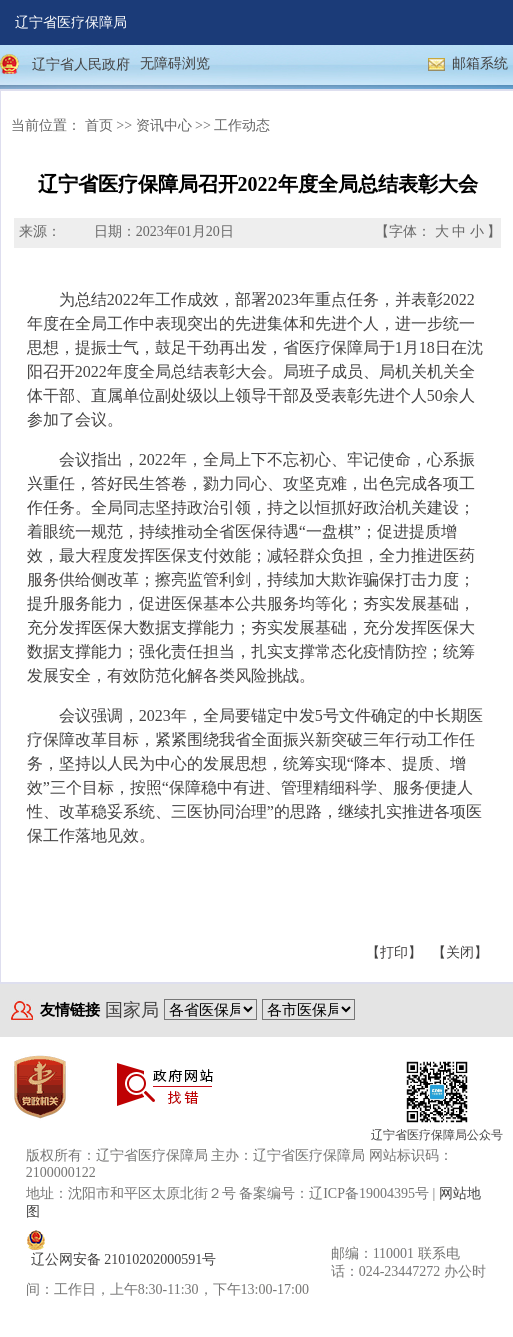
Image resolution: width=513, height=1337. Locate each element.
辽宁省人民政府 (81, 64)
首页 (99, 125)
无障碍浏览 (175, 63)
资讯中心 (164, 125)
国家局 (132, 1010)
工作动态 (242, 125)
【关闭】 (460, 952)
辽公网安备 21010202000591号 (124, 1259)
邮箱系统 (480, 63)
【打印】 (394, 952)
